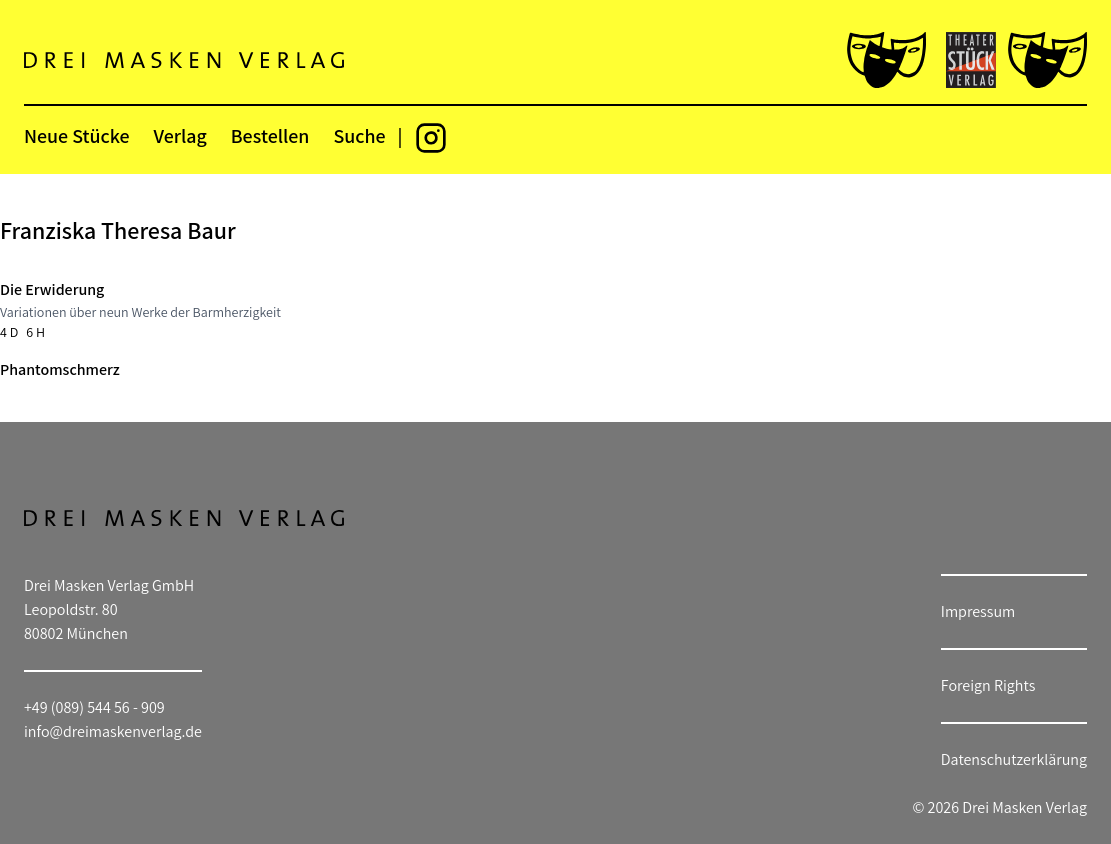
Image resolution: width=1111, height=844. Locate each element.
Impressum (978, 611)
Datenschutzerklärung (1014, 759)
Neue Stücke (76, 136)
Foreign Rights (988, 685)
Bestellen (270, 136)
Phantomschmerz (60, 369)
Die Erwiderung (52, 289)
